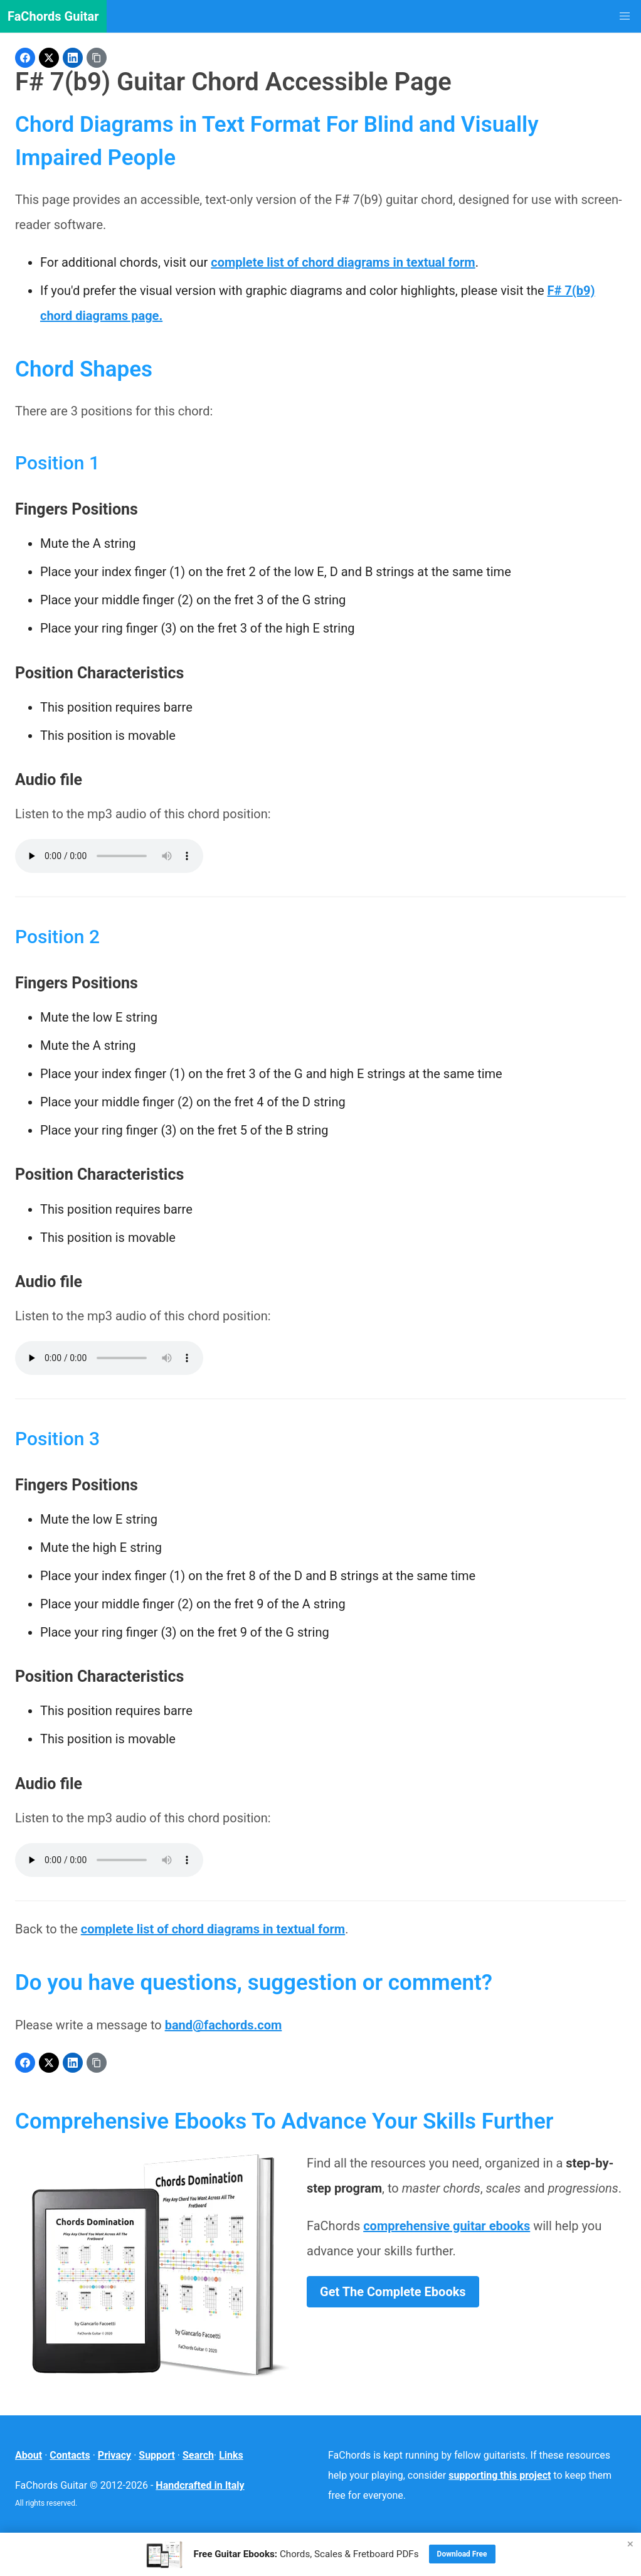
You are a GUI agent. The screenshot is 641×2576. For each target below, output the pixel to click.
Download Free (462, 2554)
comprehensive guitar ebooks (446, 2225)
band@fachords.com (223, 2025)
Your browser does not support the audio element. (109, 856)
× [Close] (630, 2543)
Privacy (114, 2455)
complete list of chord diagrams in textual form (343, 262)
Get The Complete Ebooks (393, 2291)
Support (157, 2455)
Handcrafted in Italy (200, 2485)
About (28, 2455)
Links (231, 2455)
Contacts (70, 2455)
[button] (624, 16)
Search (198, 2455)
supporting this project (499, 2475)
